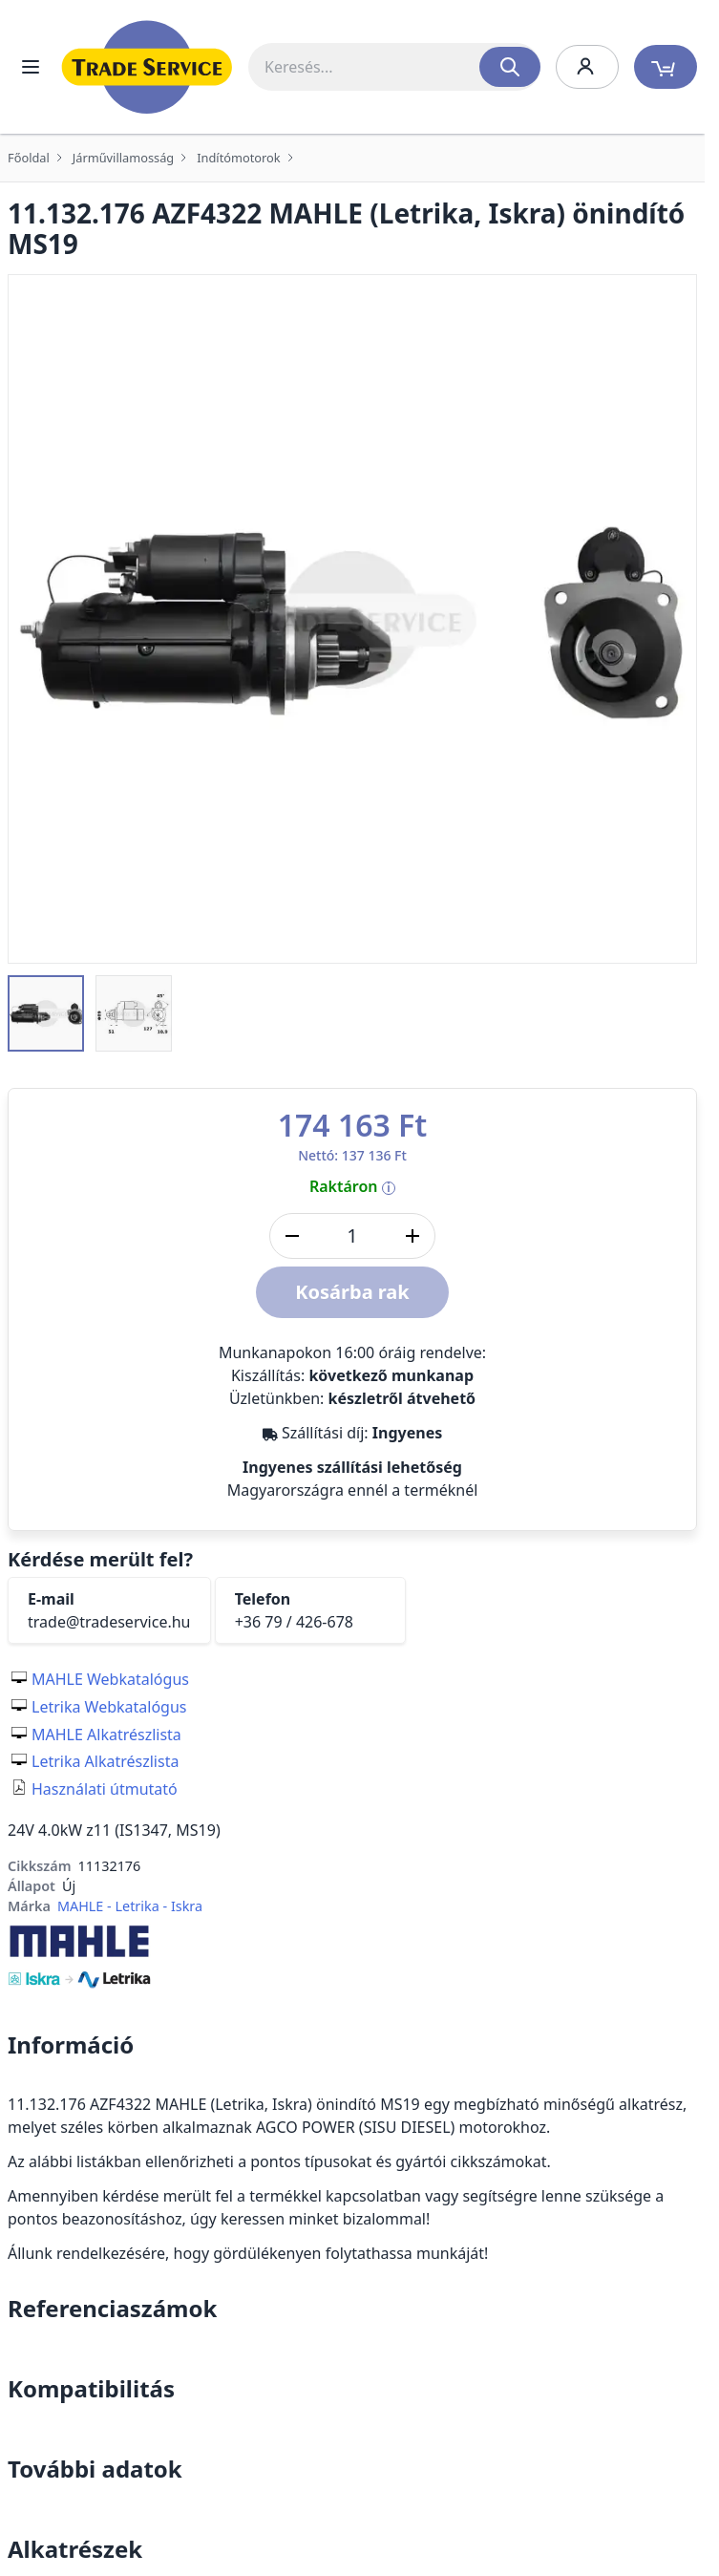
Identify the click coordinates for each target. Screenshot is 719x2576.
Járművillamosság (123, 157)
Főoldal (29, 157)
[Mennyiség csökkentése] (292, 1236)
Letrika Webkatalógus (109, 1706)
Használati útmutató (105, 1788)
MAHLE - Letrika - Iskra (129, 1906)
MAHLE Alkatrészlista (106, 1734)
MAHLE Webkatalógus (110, 1679)
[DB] (352, 1236)
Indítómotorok (238, 157)
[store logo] (147, 67)
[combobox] (394, 67)
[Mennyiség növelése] (412, 1236)
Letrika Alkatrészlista (105, 1761)
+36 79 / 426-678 (294, 1621)
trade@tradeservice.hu (109, 1621)
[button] (46, 1013)
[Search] (509, 67)
